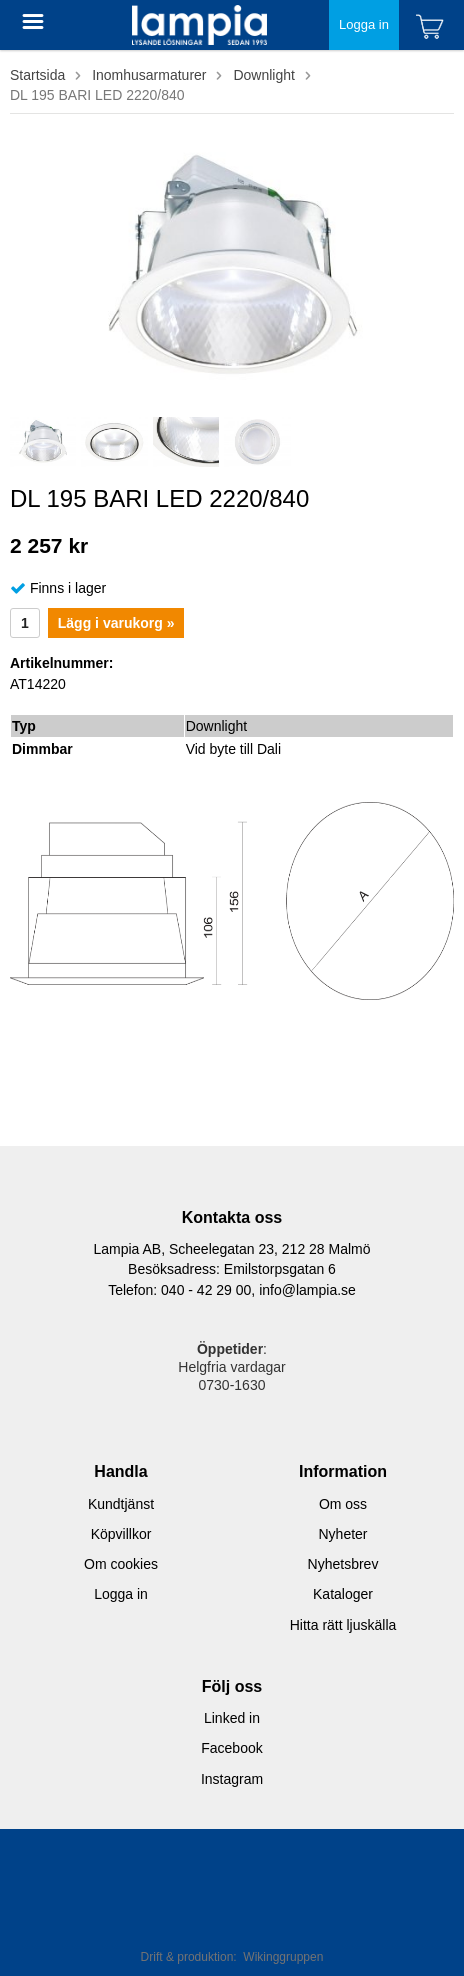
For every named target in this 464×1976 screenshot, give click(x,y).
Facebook (231, 1748)
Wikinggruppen (283, 1957)
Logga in (364, 24)
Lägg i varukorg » (116, 623)
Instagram (232, 1779)
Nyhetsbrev (343, 1564)
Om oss (343, 1504)
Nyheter (342, 1534)
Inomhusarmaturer (149, 75)
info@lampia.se (307, 1290)
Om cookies (121, 1564)
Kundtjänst (121, 1504)
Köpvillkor (121, 1534)
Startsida (37, 75)
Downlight (263, 75)
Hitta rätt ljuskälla (343, 1625)
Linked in (232, 1718)
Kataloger (343, 1594)
